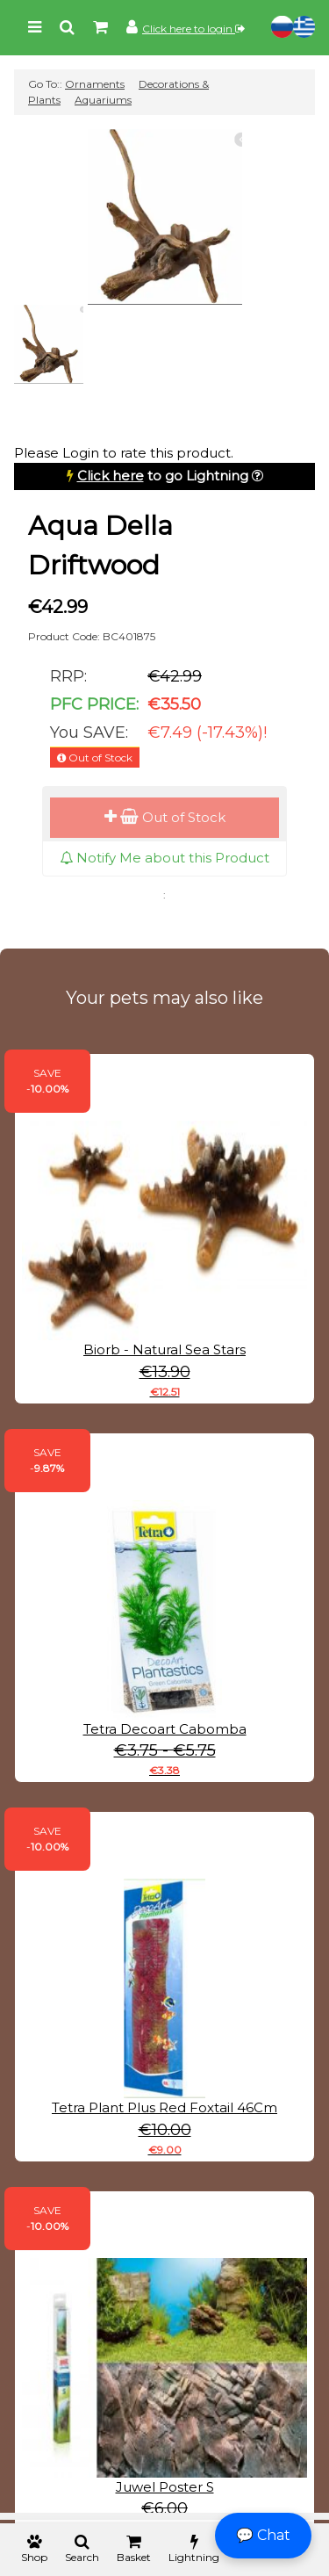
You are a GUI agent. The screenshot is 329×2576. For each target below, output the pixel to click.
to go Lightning (162, 475)
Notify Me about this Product (164, 857)
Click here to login (193, 28)
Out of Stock (164, 817)
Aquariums (103, 99)
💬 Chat (263, 2535)
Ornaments (95, 83)
